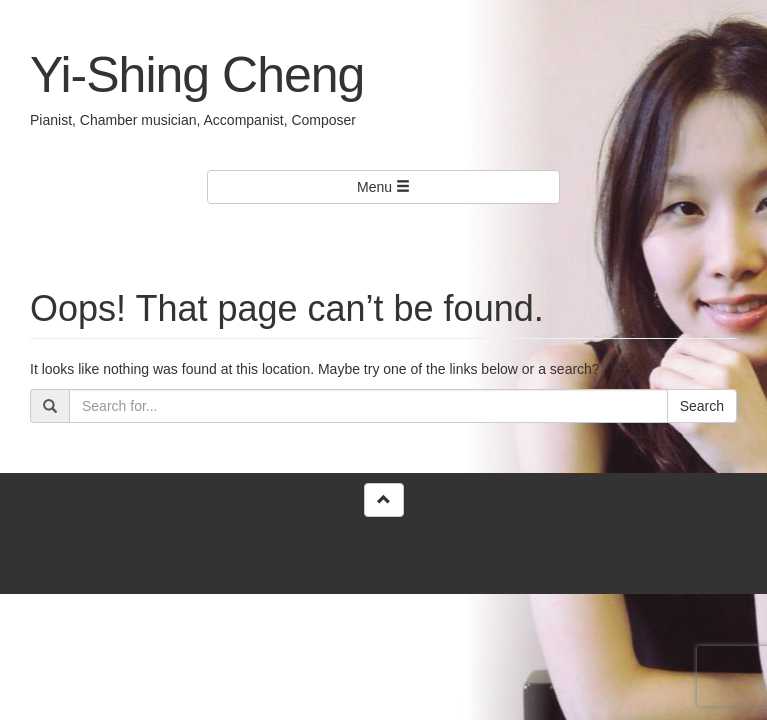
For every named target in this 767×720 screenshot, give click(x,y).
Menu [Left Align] (383, 187)
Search (702, 406)
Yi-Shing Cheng (197, 75)
